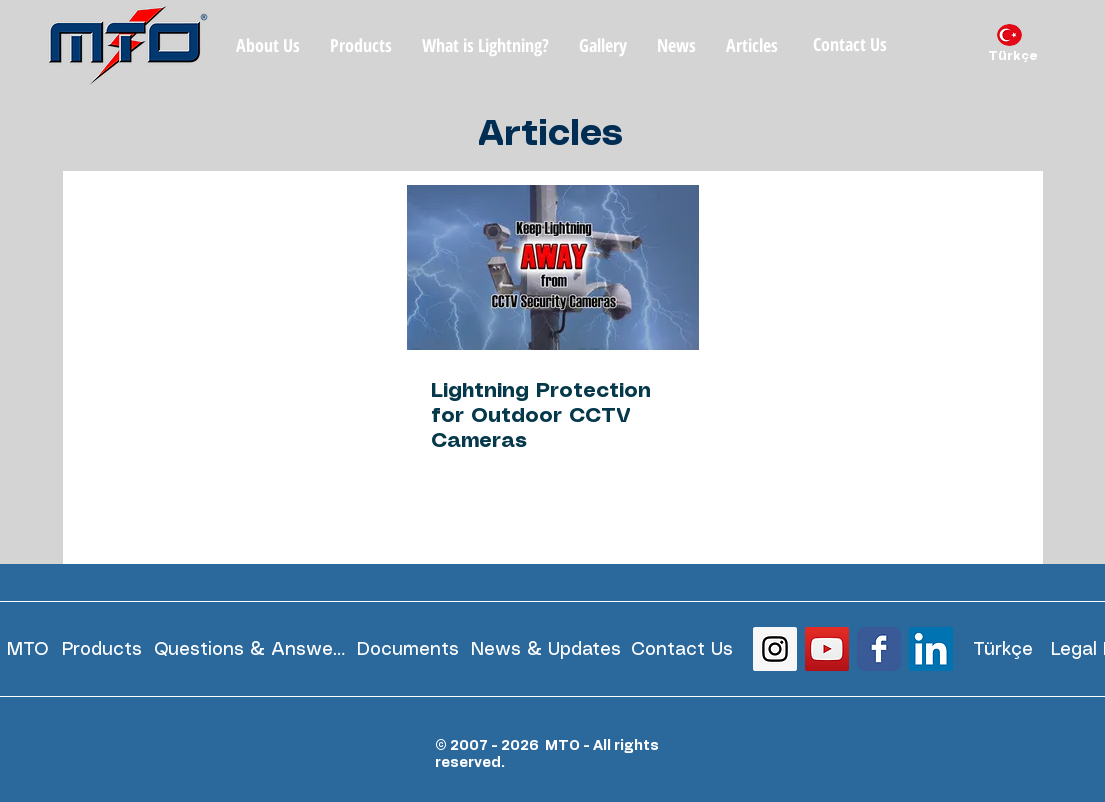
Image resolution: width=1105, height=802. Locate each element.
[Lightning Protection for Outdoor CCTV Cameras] (553, 267)
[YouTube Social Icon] (827, 649)
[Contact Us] (850, 45)
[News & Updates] (546, 649)
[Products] (102, 649)
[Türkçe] (1013, 57)
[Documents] (408, 649)
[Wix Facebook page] (879, 649)
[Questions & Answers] (250, 649)
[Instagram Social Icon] (775, 649)
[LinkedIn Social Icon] (931, 649)
